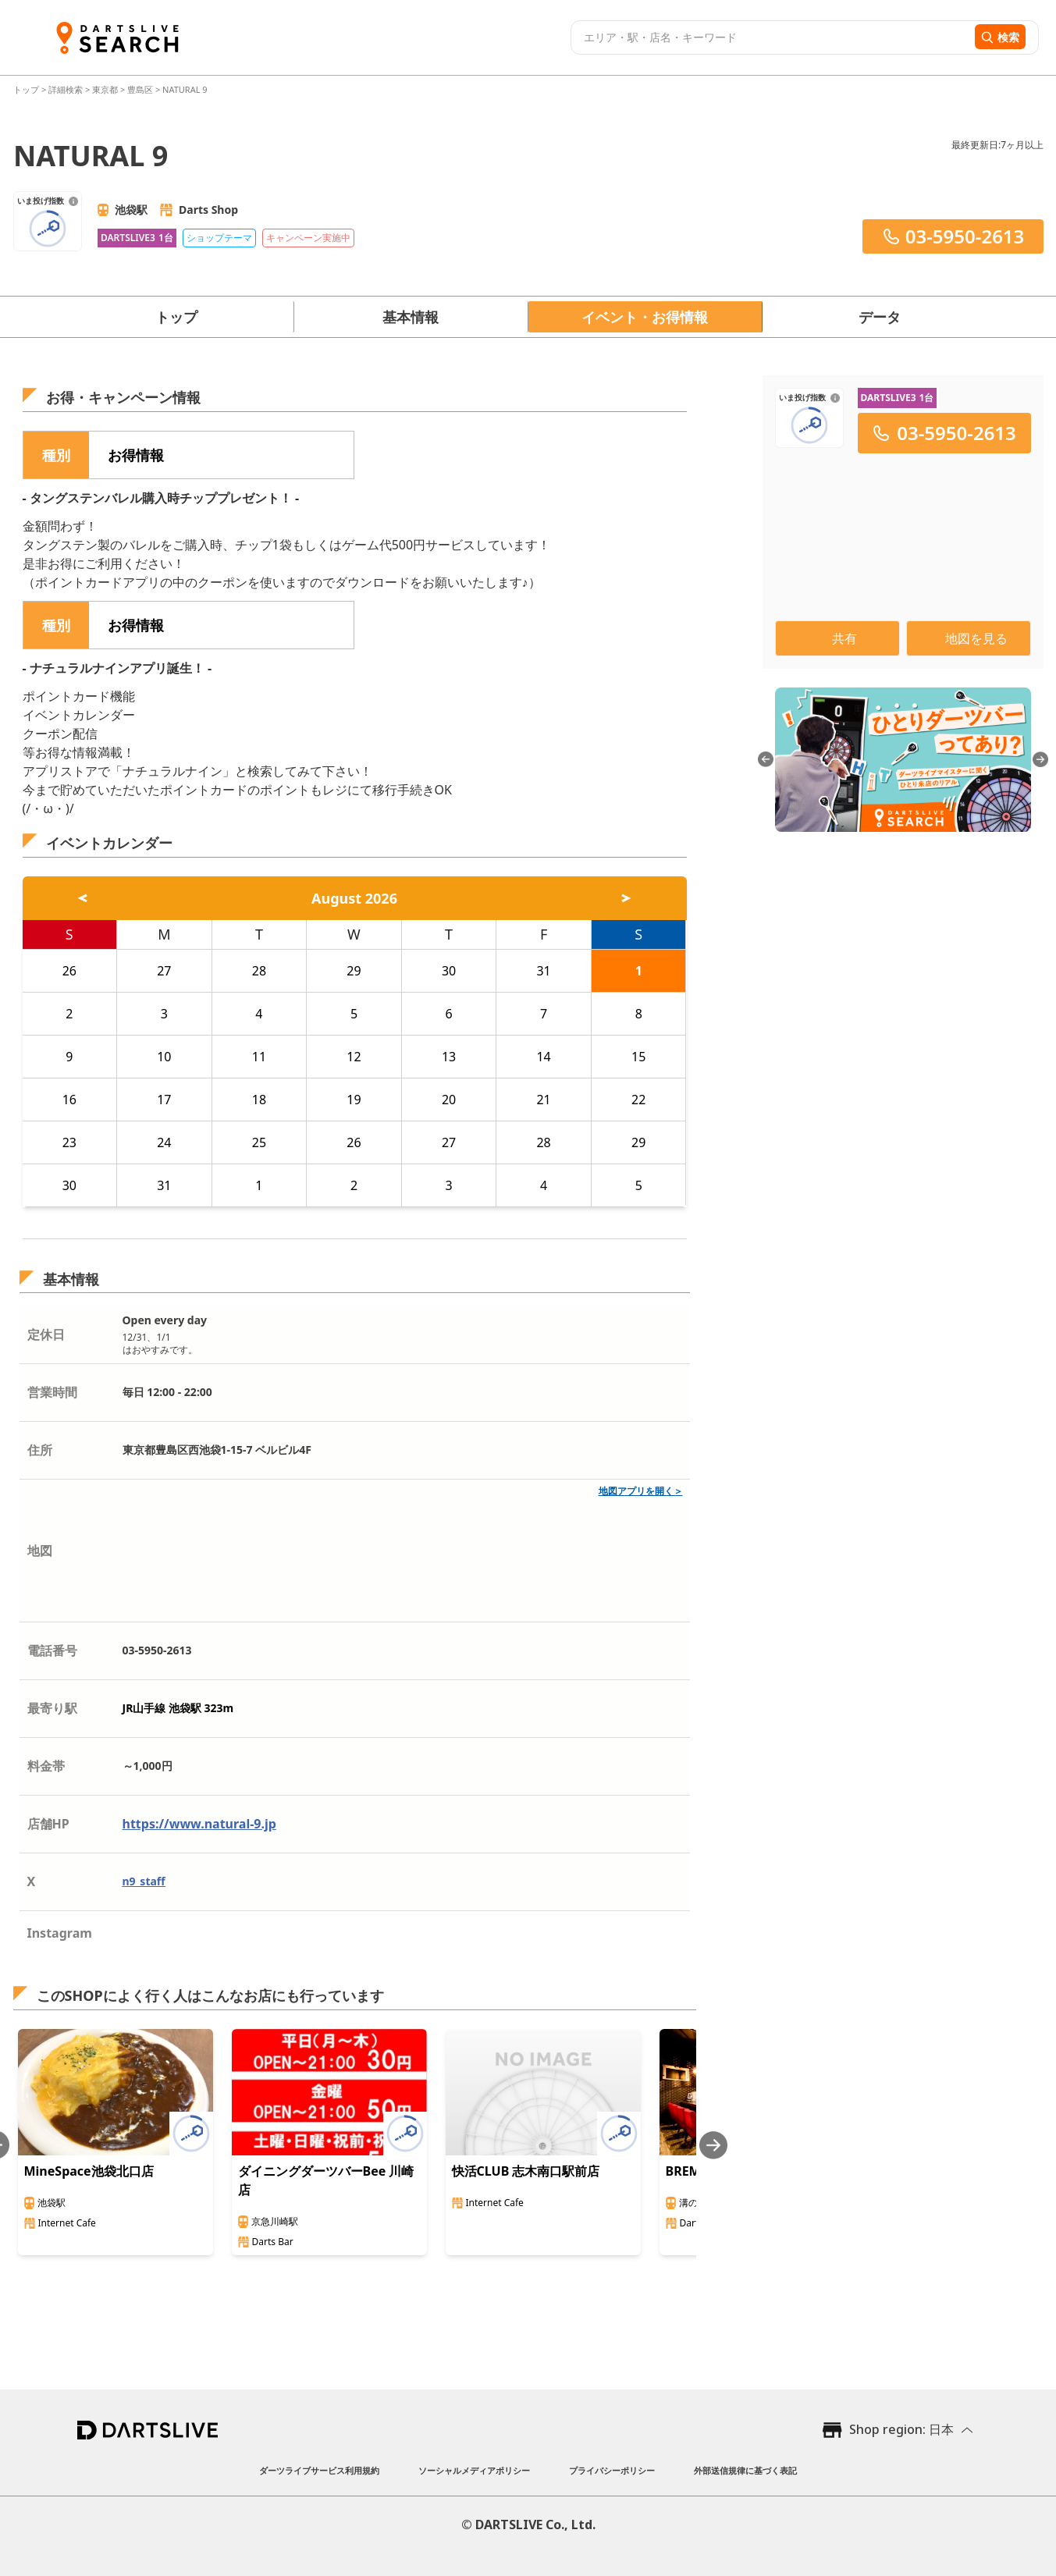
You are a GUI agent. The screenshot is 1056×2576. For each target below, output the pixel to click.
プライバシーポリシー (612, 2470)
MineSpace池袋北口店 (89, 2171)
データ (880, 316)
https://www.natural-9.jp (199, 1823)
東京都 (105, 89)
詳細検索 (66, 89)
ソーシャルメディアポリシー (474, 2470)
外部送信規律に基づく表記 (745, 2470)
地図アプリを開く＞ (641, 1491)
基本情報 (410, 316)
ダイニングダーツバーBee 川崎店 (326, 2180)
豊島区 (140, 89)
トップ (27, 89)
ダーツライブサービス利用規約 (319, 2470)
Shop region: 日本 (901, 2429)
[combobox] (771, 37)
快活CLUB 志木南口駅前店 (526, 2171)
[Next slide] (713, 2145)
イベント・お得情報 (644, 316)
